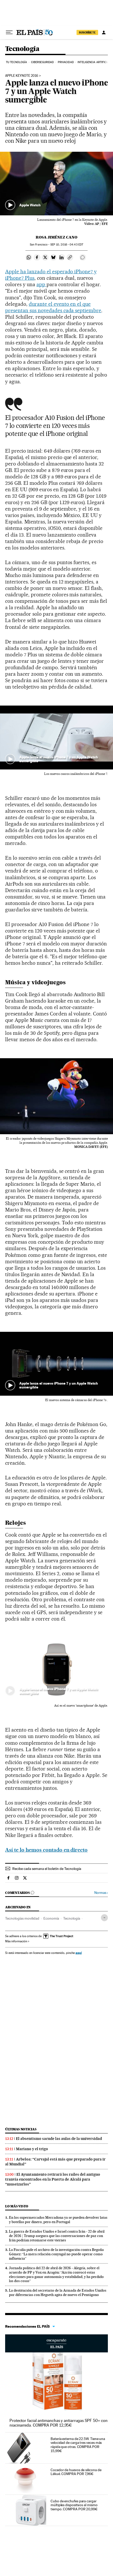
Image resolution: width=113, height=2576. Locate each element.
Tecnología (22, 49)
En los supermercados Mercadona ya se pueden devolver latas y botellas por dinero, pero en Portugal (58, 2219)
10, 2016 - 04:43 (66, 244)
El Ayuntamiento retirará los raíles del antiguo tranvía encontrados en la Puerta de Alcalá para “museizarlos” (52, 2179)
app (41, 284)
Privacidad (66, 62)
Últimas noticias (20, 2129)
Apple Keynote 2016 (21, 76)
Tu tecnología (16, 62)
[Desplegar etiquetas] (104, 1917)
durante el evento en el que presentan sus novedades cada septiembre (53, 307)
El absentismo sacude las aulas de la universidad (59, 2138)
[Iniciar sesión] (104, 32)
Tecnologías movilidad (22, 1918)
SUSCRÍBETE (87, 32)
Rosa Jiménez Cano (56, 237)
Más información (17, 1941)
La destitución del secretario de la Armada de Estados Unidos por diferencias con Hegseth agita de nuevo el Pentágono (57, 2292)
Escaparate (56, 2343)
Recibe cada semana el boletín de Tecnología (46, 1869)
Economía (51, 1918)
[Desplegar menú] (9, 32)
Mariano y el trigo (32, 2149)
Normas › (101, 1893)
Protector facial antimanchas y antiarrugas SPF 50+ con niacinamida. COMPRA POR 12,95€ (59, 2423)
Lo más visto (16, 2206)
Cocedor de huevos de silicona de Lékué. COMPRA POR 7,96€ (76, 2472)
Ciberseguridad (42, 62)
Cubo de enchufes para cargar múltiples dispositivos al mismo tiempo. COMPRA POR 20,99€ (74, 2505)
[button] (56, 184)
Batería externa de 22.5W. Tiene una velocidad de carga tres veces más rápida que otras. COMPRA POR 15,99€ (78, 2445)
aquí (79, 1953)
